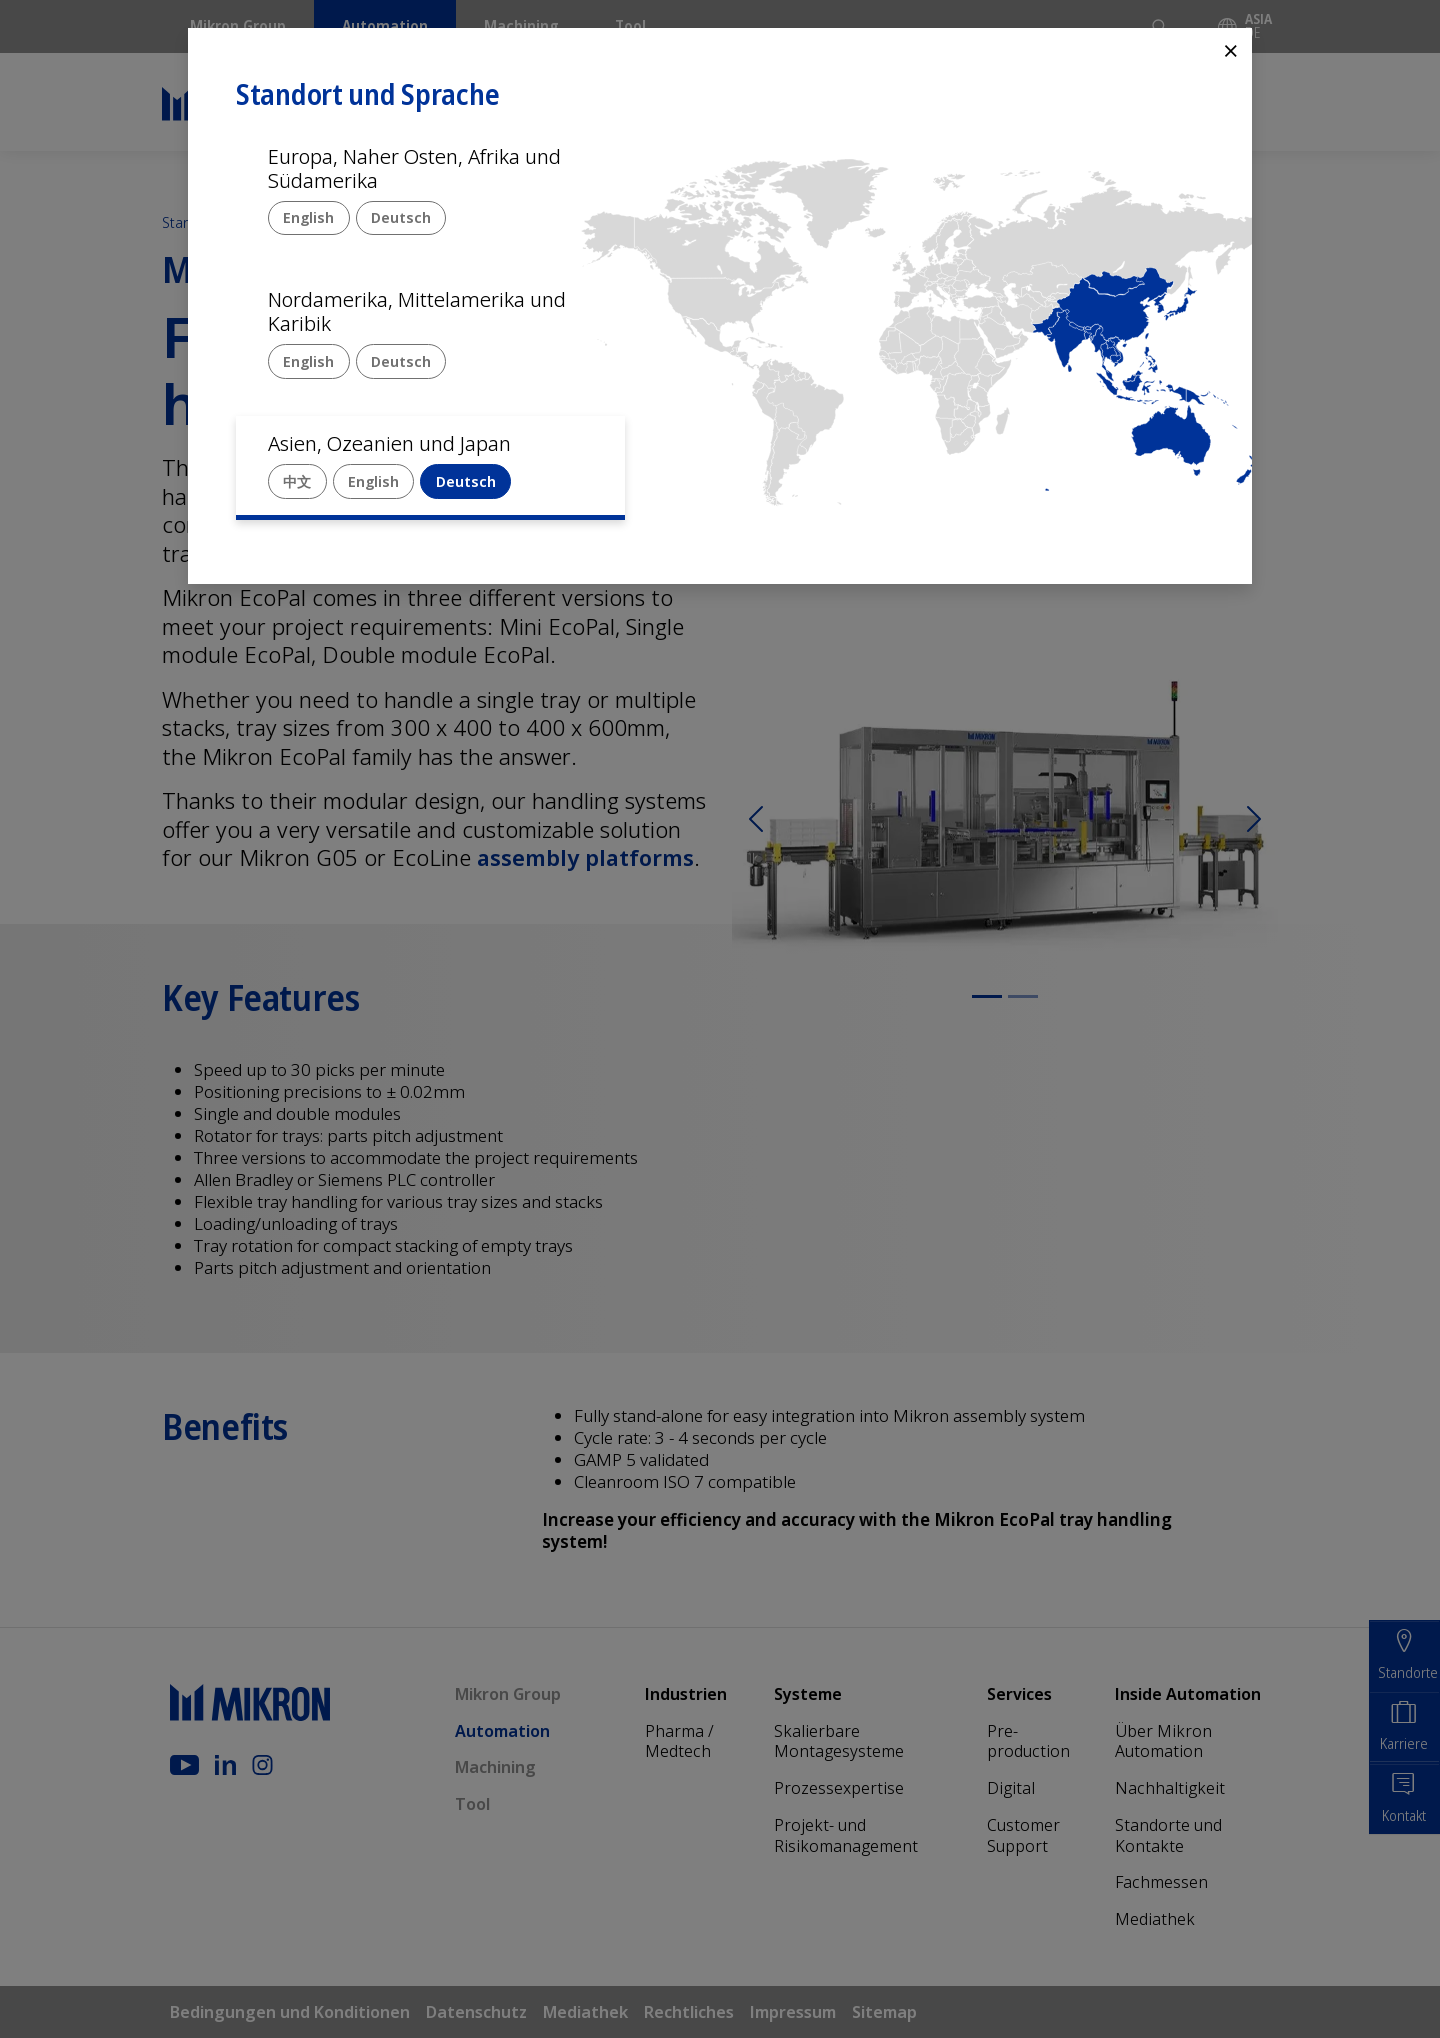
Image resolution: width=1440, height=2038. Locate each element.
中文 (297, 481)
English (308, 217)
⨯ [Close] (1231, 49)
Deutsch (401, 217)
